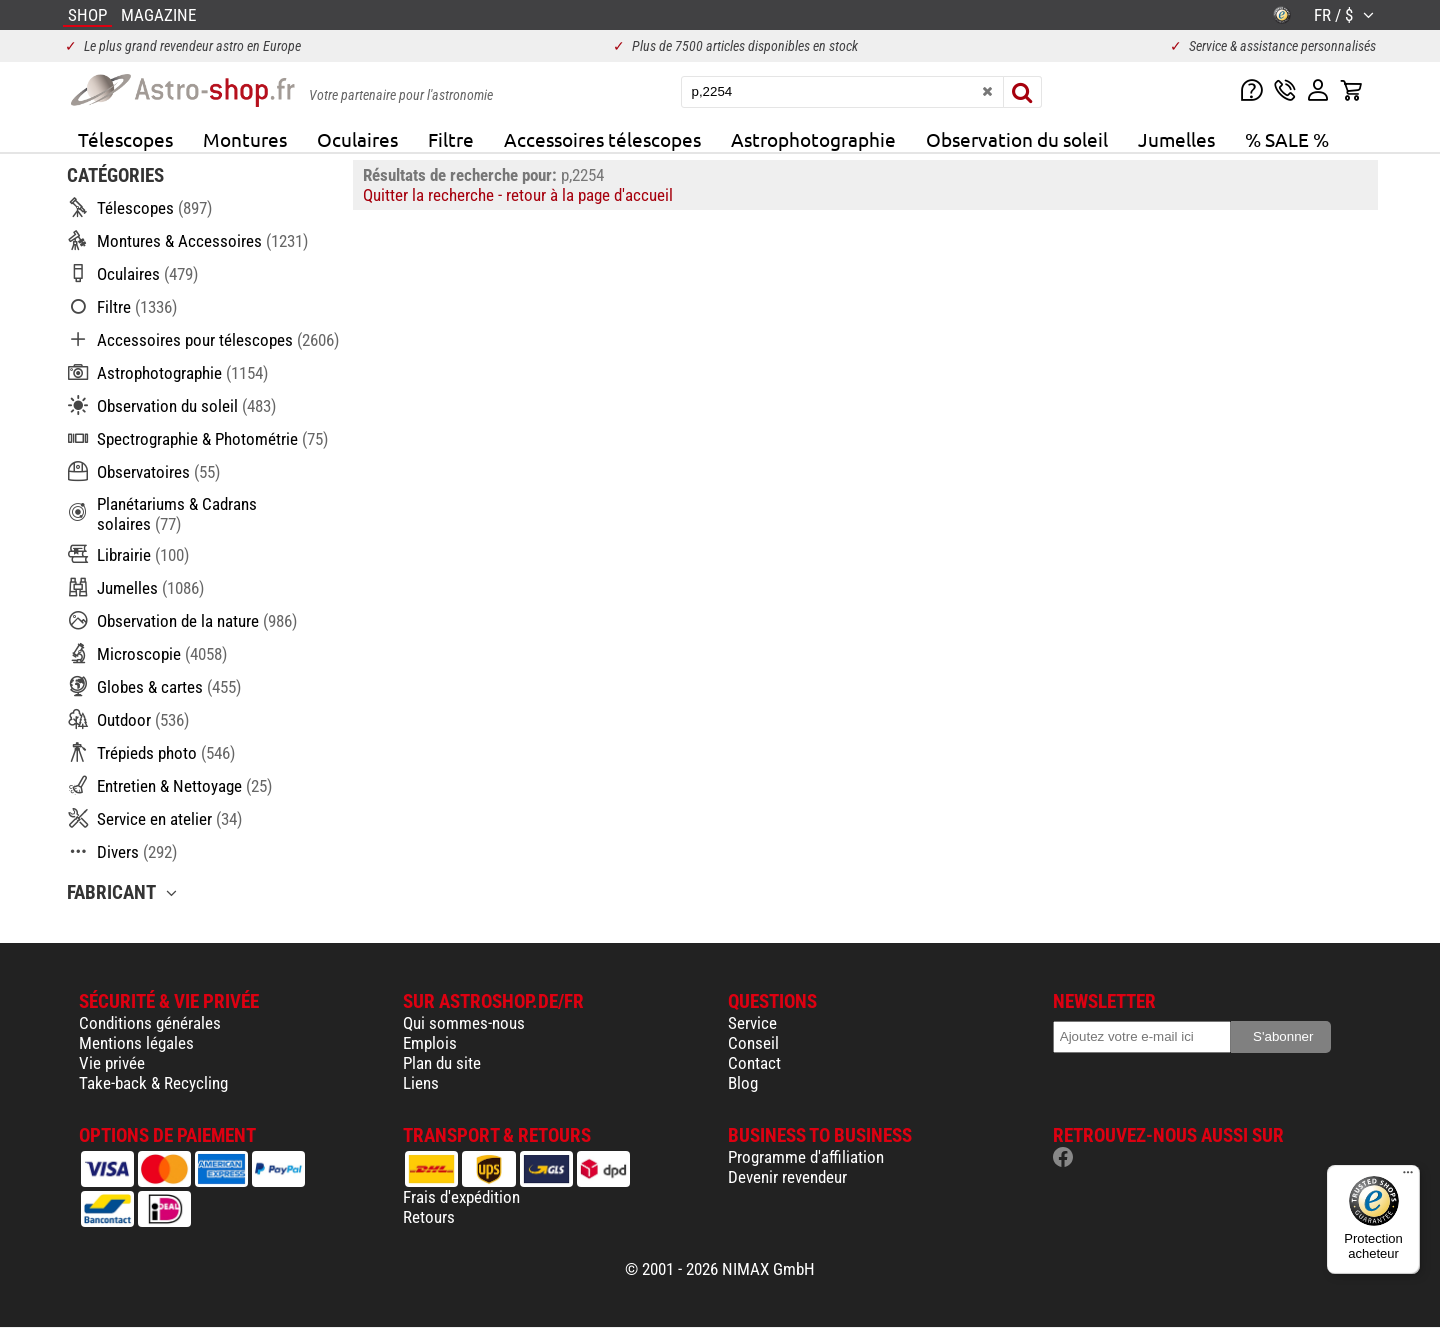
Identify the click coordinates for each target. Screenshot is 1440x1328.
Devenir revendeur (787, 1177)
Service (752, 1023)
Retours (429, 1217)
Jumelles (1176, 139)
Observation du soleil (1017, 139)
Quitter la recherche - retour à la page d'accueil (518, 195)
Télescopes (125, 139)
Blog (743, 1083)
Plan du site (442, 1063)
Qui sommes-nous (464, 1023)
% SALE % (1287, 139)
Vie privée (112, 1063)
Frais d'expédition (461, 1197)
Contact (754, 1063)
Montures (245, 139)
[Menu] (1408, 1177)
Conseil (753, 1043)
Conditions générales (150, 1023)
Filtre (451, 139)
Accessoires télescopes (602, 139)
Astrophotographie (813, 139)
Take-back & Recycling (153, 1083)
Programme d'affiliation (806, 1157)
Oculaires (357, 139)
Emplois (430, 1043)
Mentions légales (136, 1043)
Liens (421, 1083)
